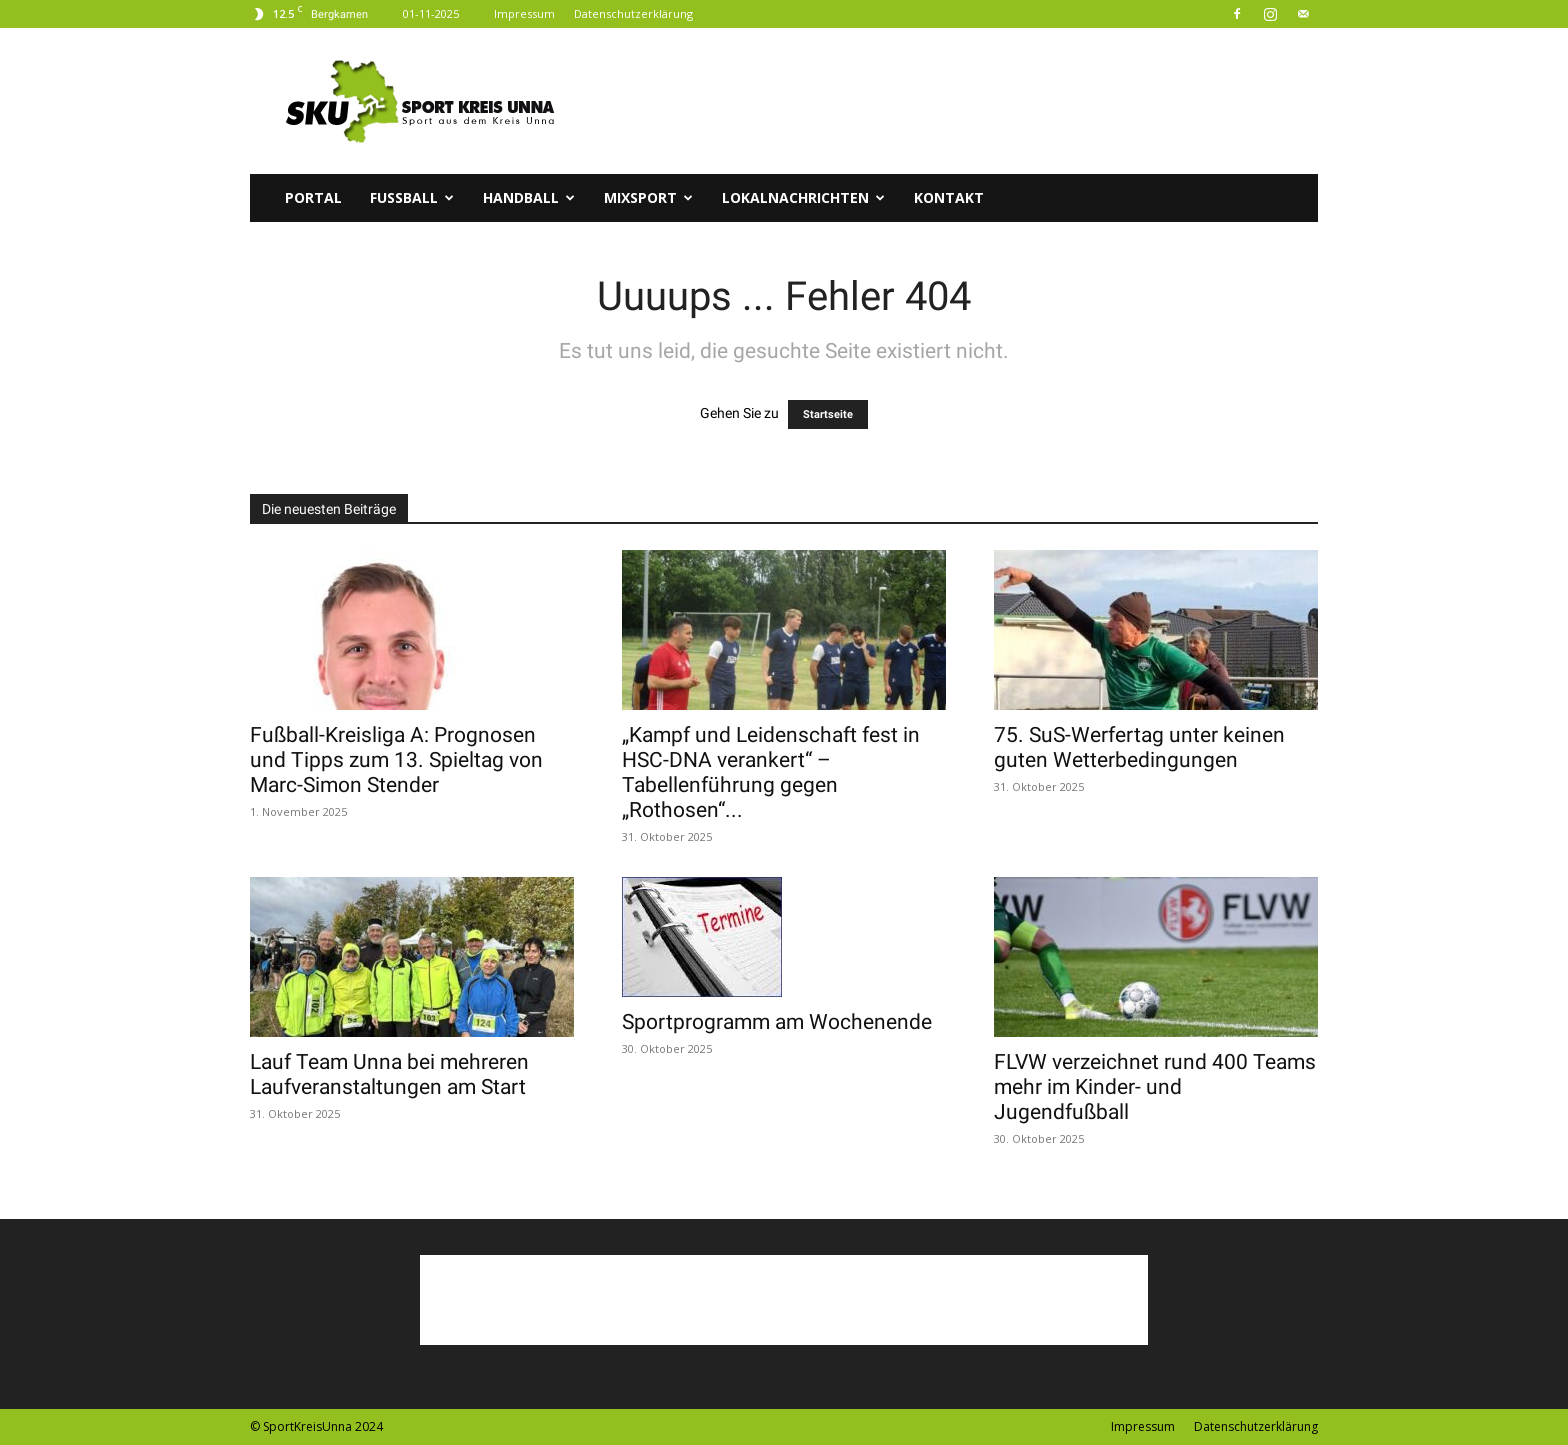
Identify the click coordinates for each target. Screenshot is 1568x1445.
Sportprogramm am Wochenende (777, 1022)
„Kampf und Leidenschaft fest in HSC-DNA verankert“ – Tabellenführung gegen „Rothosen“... (771, 772)
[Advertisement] (954, 101)
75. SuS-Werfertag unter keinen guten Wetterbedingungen (1139, 747)
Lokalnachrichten (803, 197)
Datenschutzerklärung (633, 13)
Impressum (524, 13)
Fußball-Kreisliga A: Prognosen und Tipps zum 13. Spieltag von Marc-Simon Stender (396, 760)
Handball (529, 197)
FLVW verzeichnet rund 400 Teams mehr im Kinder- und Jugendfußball (1155, 1087)
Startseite (828, 414)
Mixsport (648, 197)
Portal (313, 197)
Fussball (412, 197)
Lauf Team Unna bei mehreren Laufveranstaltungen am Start (389, 1074)
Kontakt (949, 197)
